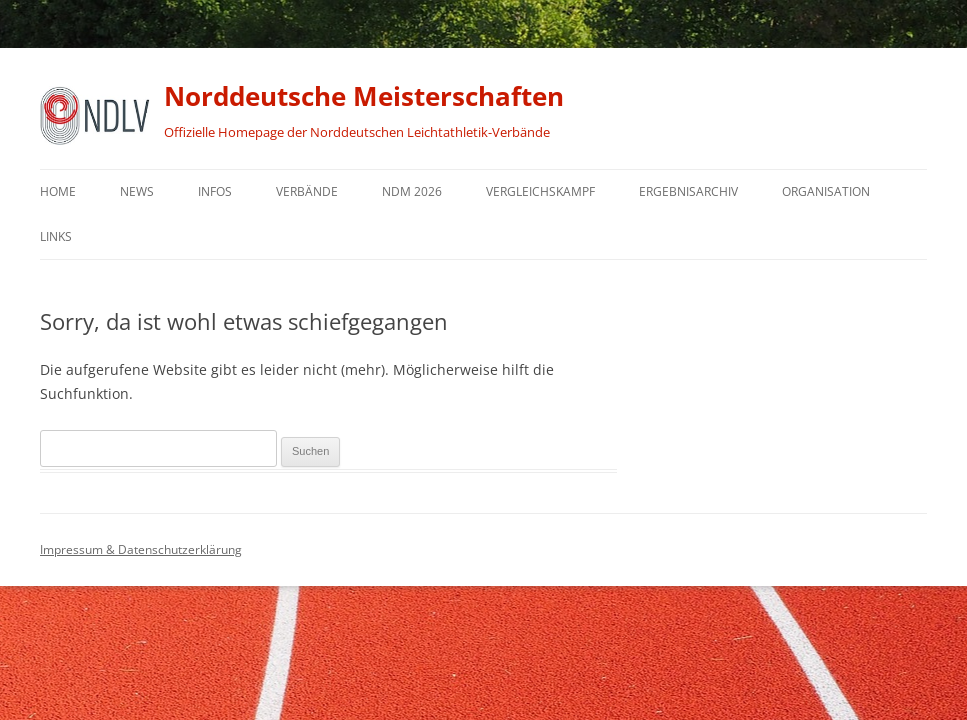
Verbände (307, 191)
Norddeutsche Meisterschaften (364, 96)
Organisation (826, 191)
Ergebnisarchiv (688, 191)
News (137, 191)
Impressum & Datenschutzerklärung (141, 549)
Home (58, 191)
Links (56, 236)
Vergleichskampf (540, 191)
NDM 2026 (412, 191)
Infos (215, 191)
